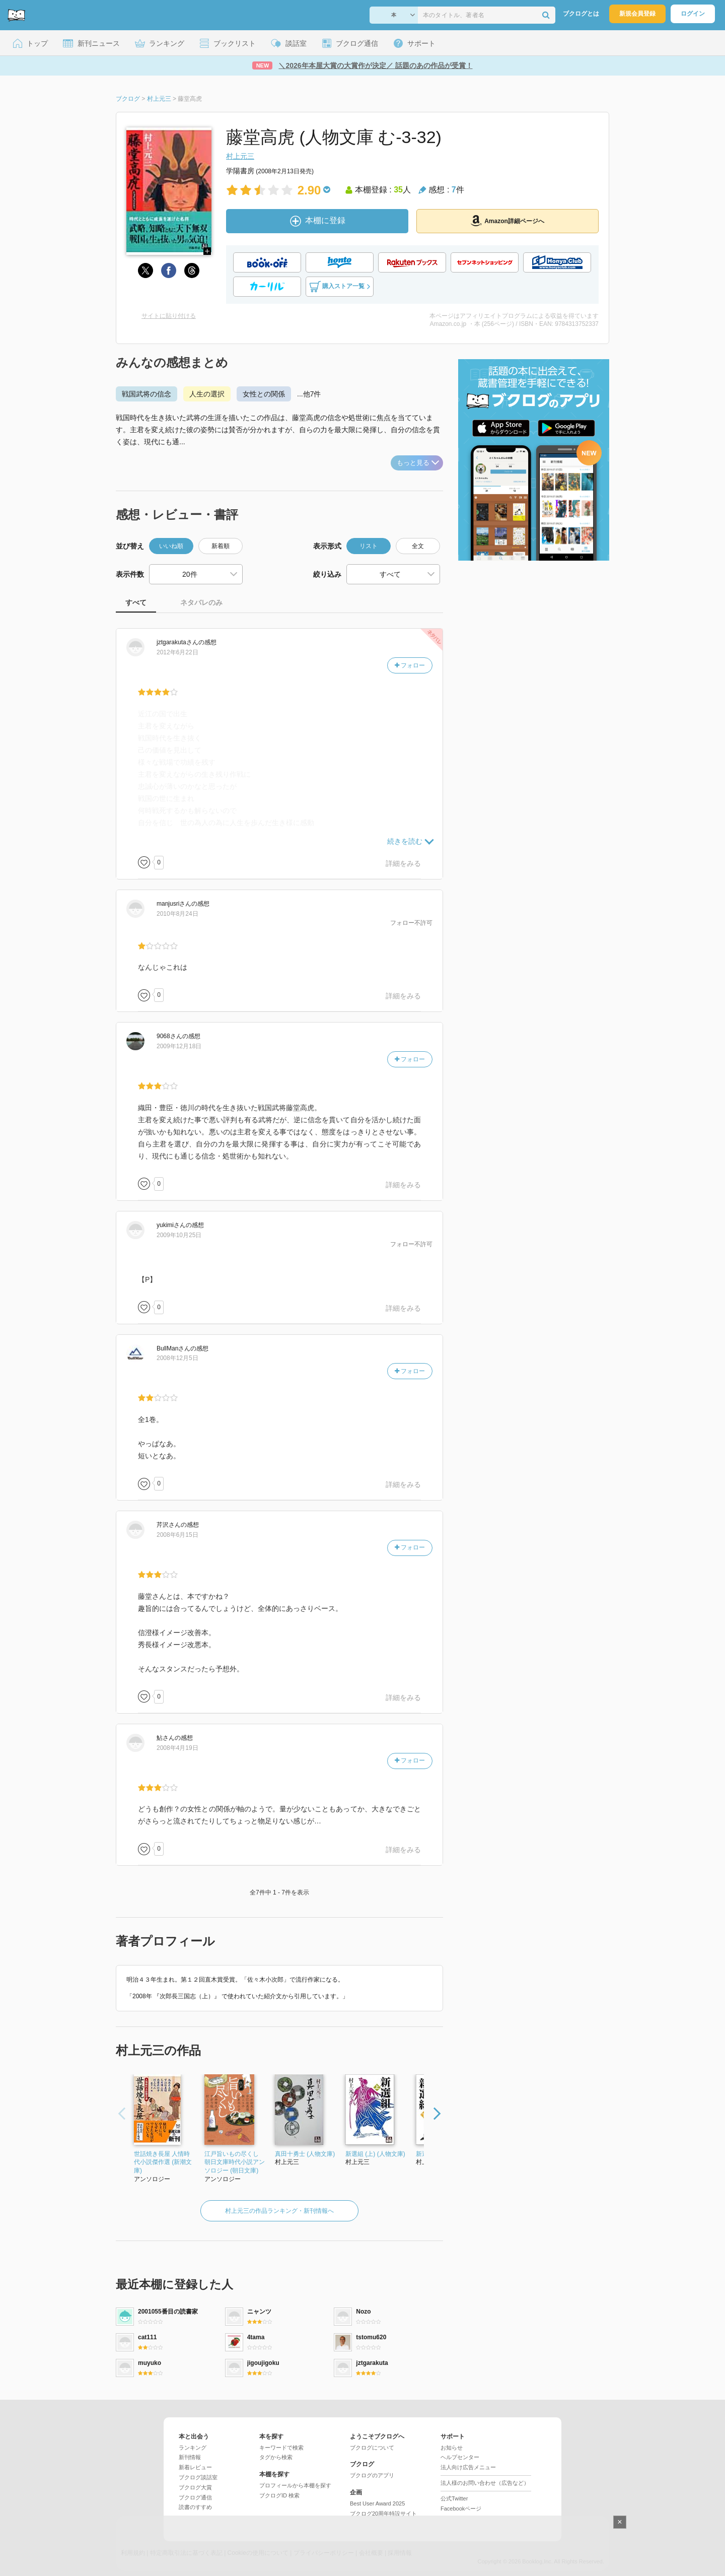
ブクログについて (372, 2448)
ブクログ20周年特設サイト (383, 2514)
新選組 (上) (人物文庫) (375, 2153)
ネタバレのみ (201, 602)
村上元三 (240, 156)
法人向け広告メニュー (468, 2467)
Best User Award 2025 (377, 2503)
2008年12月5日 (177, 1358)
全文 (418, 546)
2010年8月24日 (177, 913)
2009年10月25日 (179, 1235)
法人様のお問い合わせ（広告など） (485, 2483)
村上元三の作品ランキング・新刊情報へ (279, 2210)
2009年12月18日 (179, 1046)
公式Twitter (454, 2498)
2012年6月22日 (177, 652)
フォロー (410, 665)
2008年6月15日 (177, 1534)
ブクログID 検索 (279, 2495)
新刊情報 (190, 2457)
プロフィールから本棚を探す (295, 2485)
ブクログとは (581, 13)
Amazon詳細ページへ (507, 221)
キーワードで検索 (281, 2448)
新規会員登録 (637, 13)
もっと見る (418, 462)
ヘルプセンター (460, 2457)
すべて (136, 602)
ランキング (192, 2448)
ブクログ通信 (195, 2497)
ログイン (693, 13)
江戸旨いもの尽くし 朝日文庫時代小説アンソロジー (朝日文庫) (234, 2162)
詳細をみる (403, 863)
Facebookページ (461, 2508)
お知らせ (452, 2448)
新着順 (220, 546)
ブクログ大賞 (195, 2487)
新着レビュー (195, 2467)
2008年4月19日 (177, 1747)
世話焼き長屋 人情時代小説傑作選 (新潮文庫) (163, 2162)
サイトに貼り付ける (168, 315)
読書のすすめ (195, 2507)
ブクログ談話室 (198, 2477)
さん (177, 642)
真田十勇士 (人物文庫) (305, 2153)
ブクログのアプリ (372, 2475)
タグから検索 (276, 2457)
